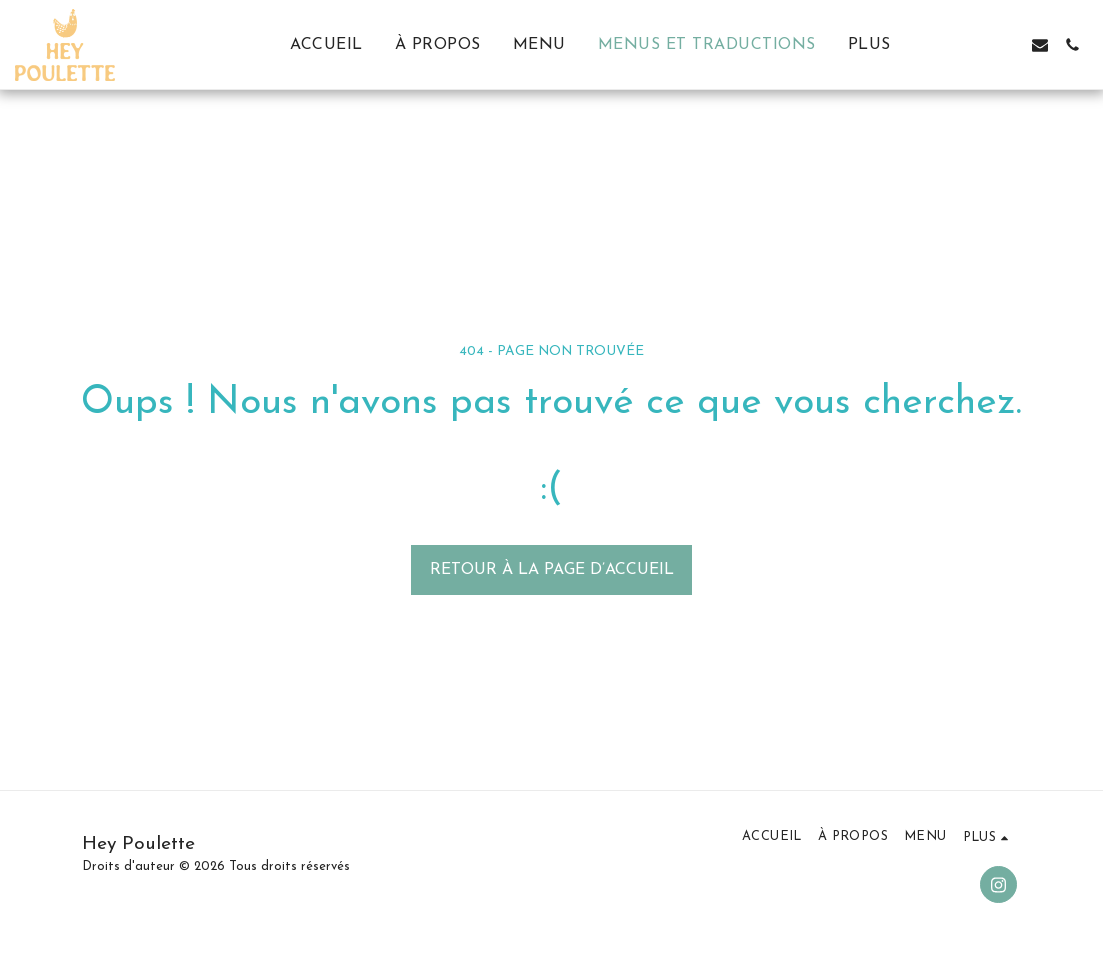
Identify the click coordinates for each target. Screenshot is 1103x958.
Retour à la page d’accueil (552, 570)
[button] (976, 45)
